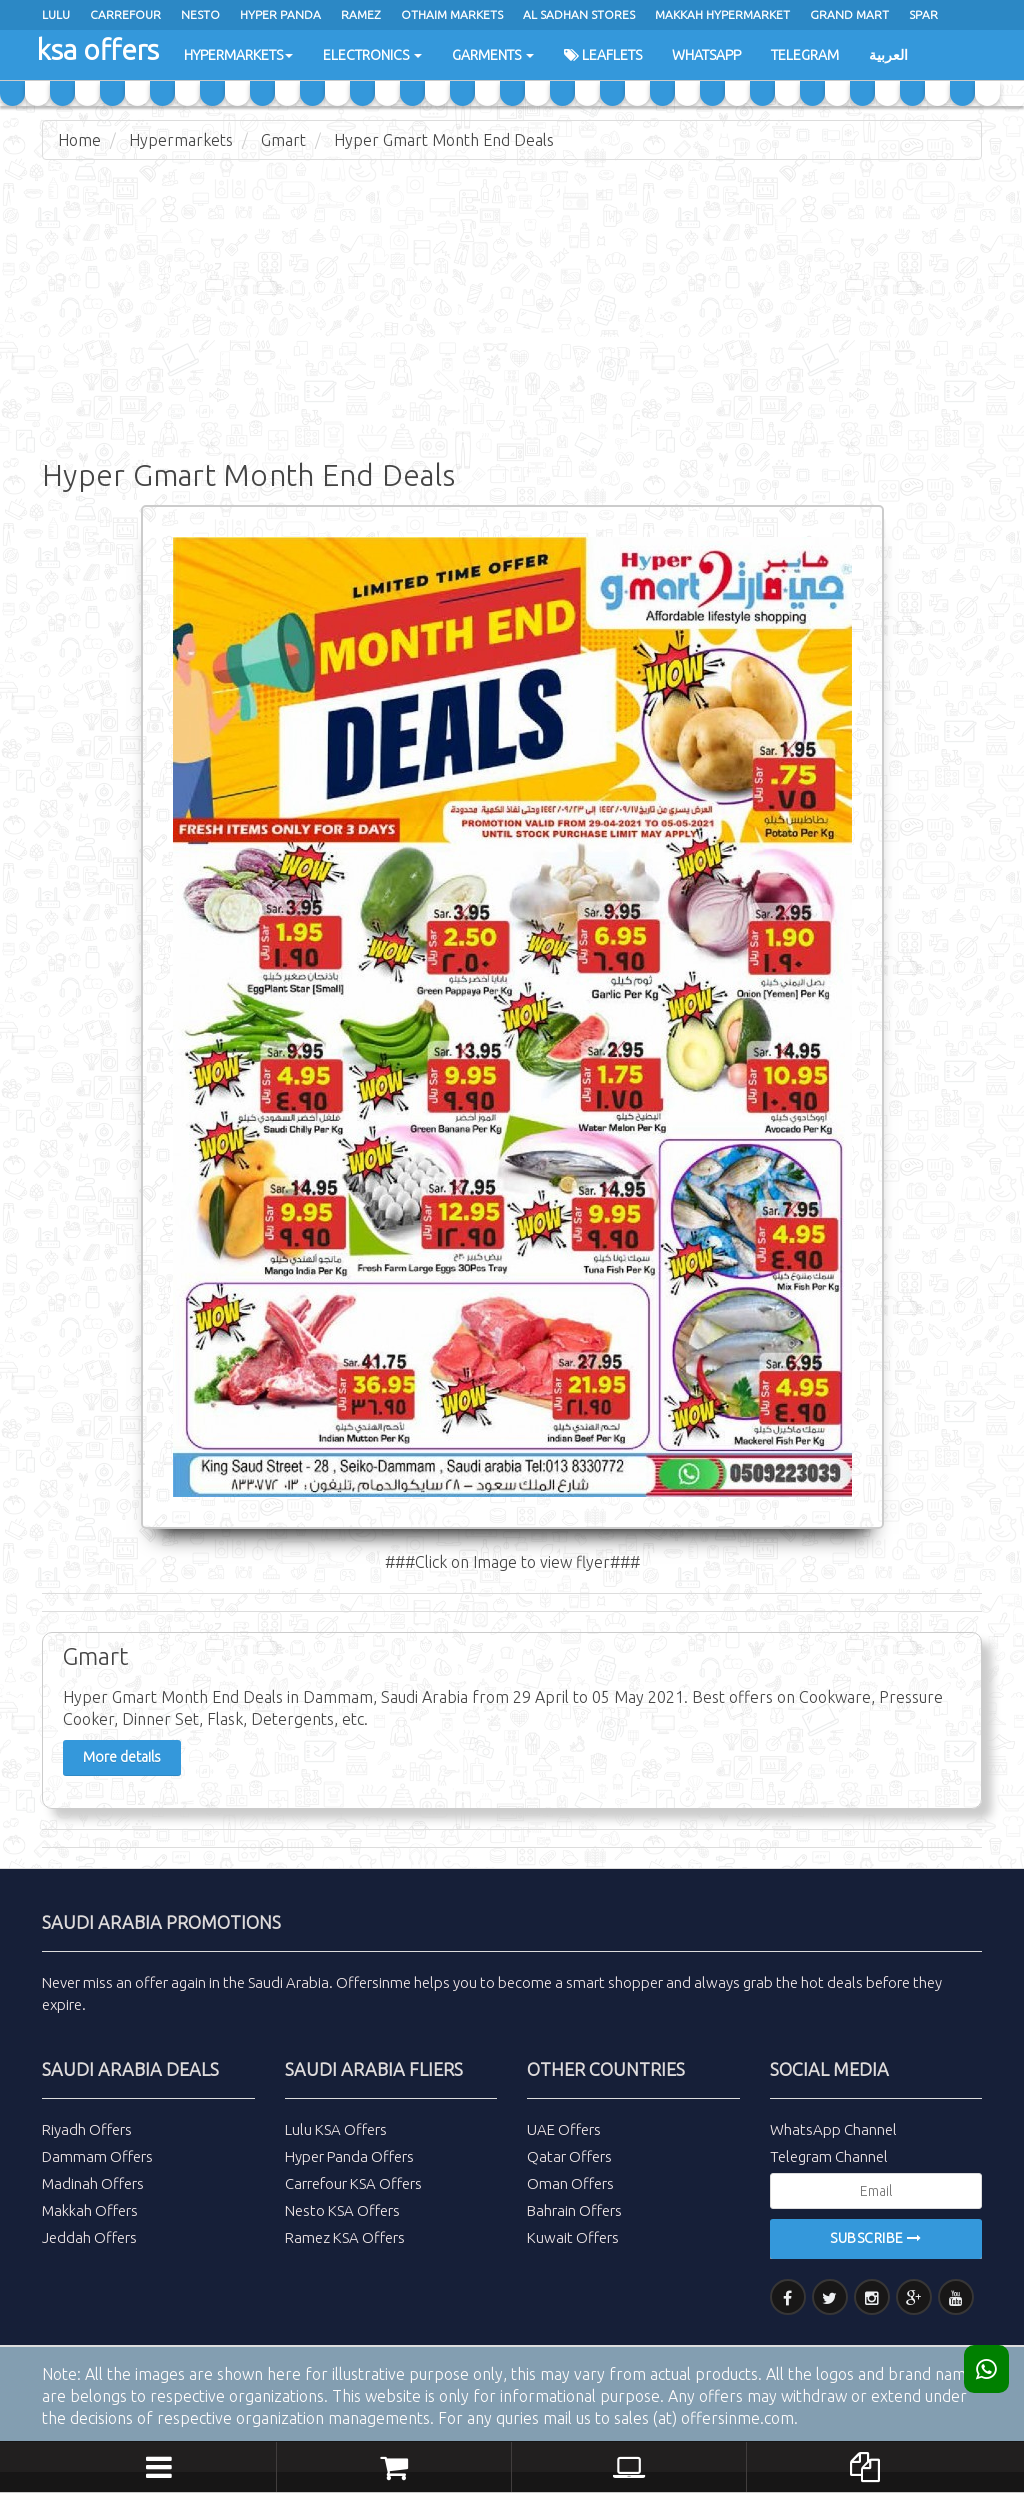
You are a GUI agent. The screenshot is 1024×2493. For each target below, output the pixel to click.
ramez (361, 14)
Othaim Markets (452, 14)
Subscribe (876, 2238)
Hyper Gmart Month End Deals (444, 140)
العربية (888, 55)
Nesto (200, 14)
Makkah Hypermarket (722, 14)
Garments (493, 55)
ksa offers (98, 49)
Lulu (56, 14)
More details (122, 1757)
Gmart (283, 140)
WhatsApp (706, 55)
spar (923, 14)
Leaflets (603, 55)
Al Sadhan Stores (579, 14)
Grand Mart (849, 14)
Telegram (805, 55)
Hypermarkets (238, 55)
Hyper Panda (280, 14)
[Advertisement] (512, 320)
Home (79, 140)
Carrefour (125, 14)
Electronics (372, 55)
